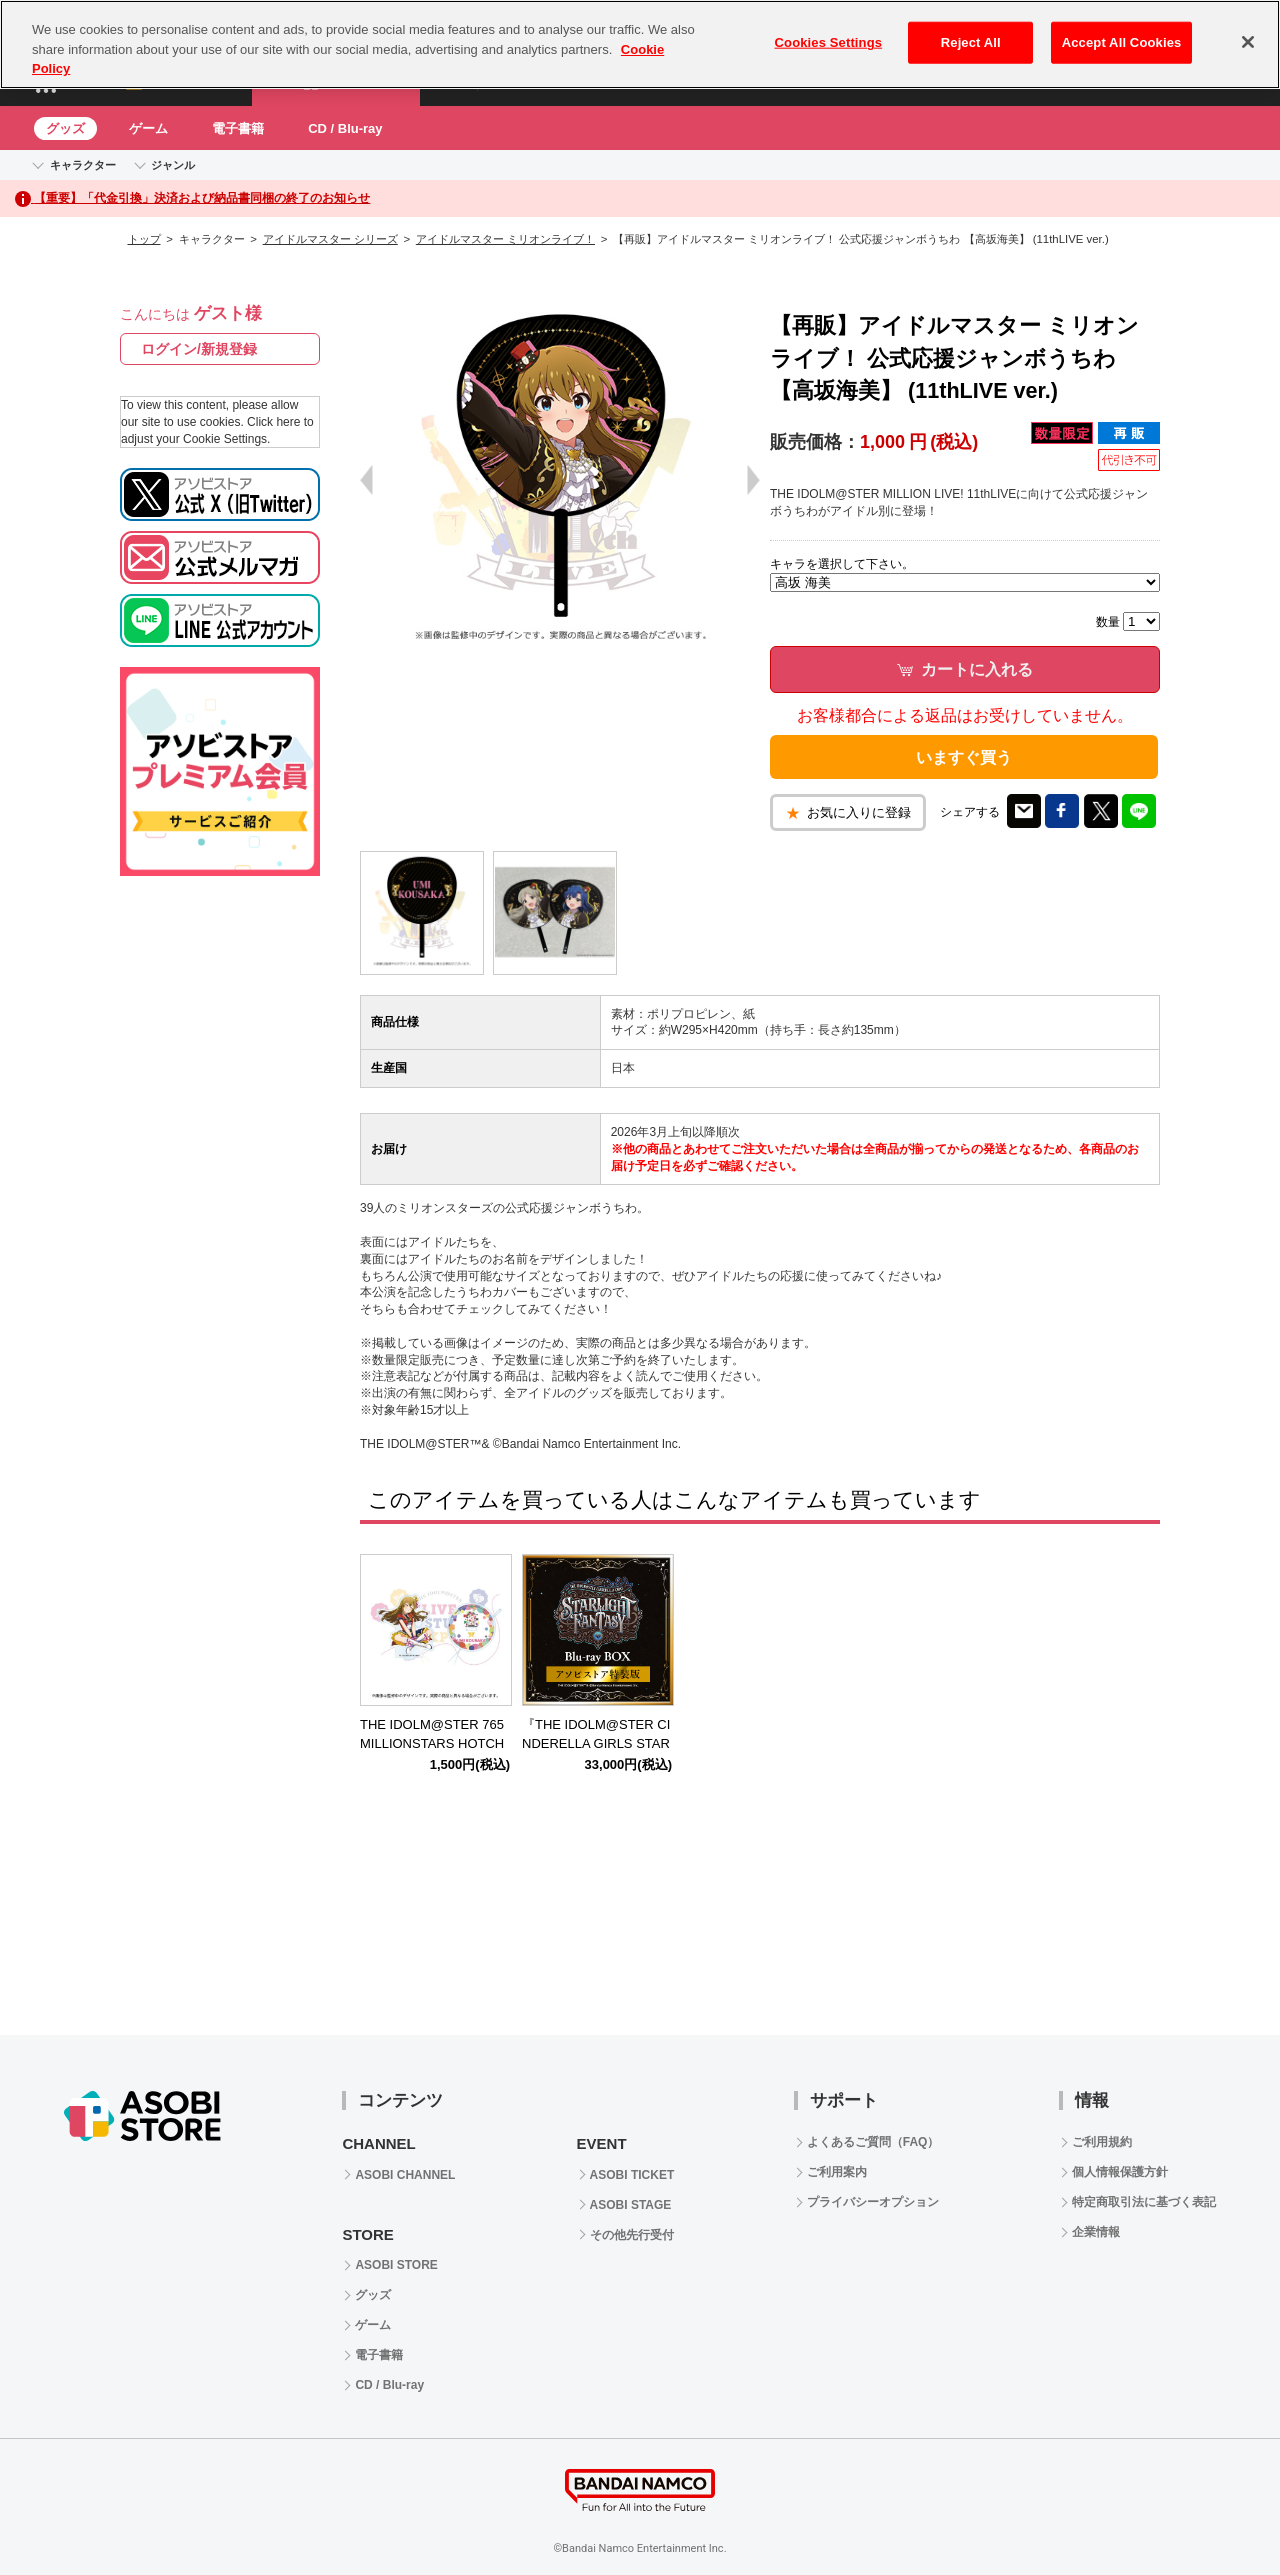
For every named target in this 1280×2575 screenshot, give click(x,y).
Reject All (971, 42)
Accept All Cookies (1122, 42)
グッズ (65, 128)
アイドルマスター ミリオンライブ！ (505, 239)
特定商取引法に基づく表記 (1144, 2202)
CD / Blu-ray (345, 128)
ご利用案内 (837, 2172)
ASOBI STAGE (631, 2205)
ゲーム (148, 128)
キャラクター (83, 165)
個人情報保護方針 (1120, 2172)
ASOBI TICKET (632, 2175)
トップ (144, 239)
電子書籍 (238, 128)
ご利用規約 (1102, 2142)
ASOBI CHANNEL (405, 2175)
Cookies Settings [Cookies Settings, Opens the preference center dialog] (829, 42)
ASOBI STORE (396, 2265)
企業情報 (1096, 2232)
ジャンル (173, 165)
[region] (640, 44)
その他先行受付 (632, 2235)
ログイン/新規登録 (199, 349)
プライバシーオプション (873, 2202)
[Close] (1248, 42)
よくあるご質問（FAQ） (873, 2142)
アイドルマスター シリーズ (330, 239)
